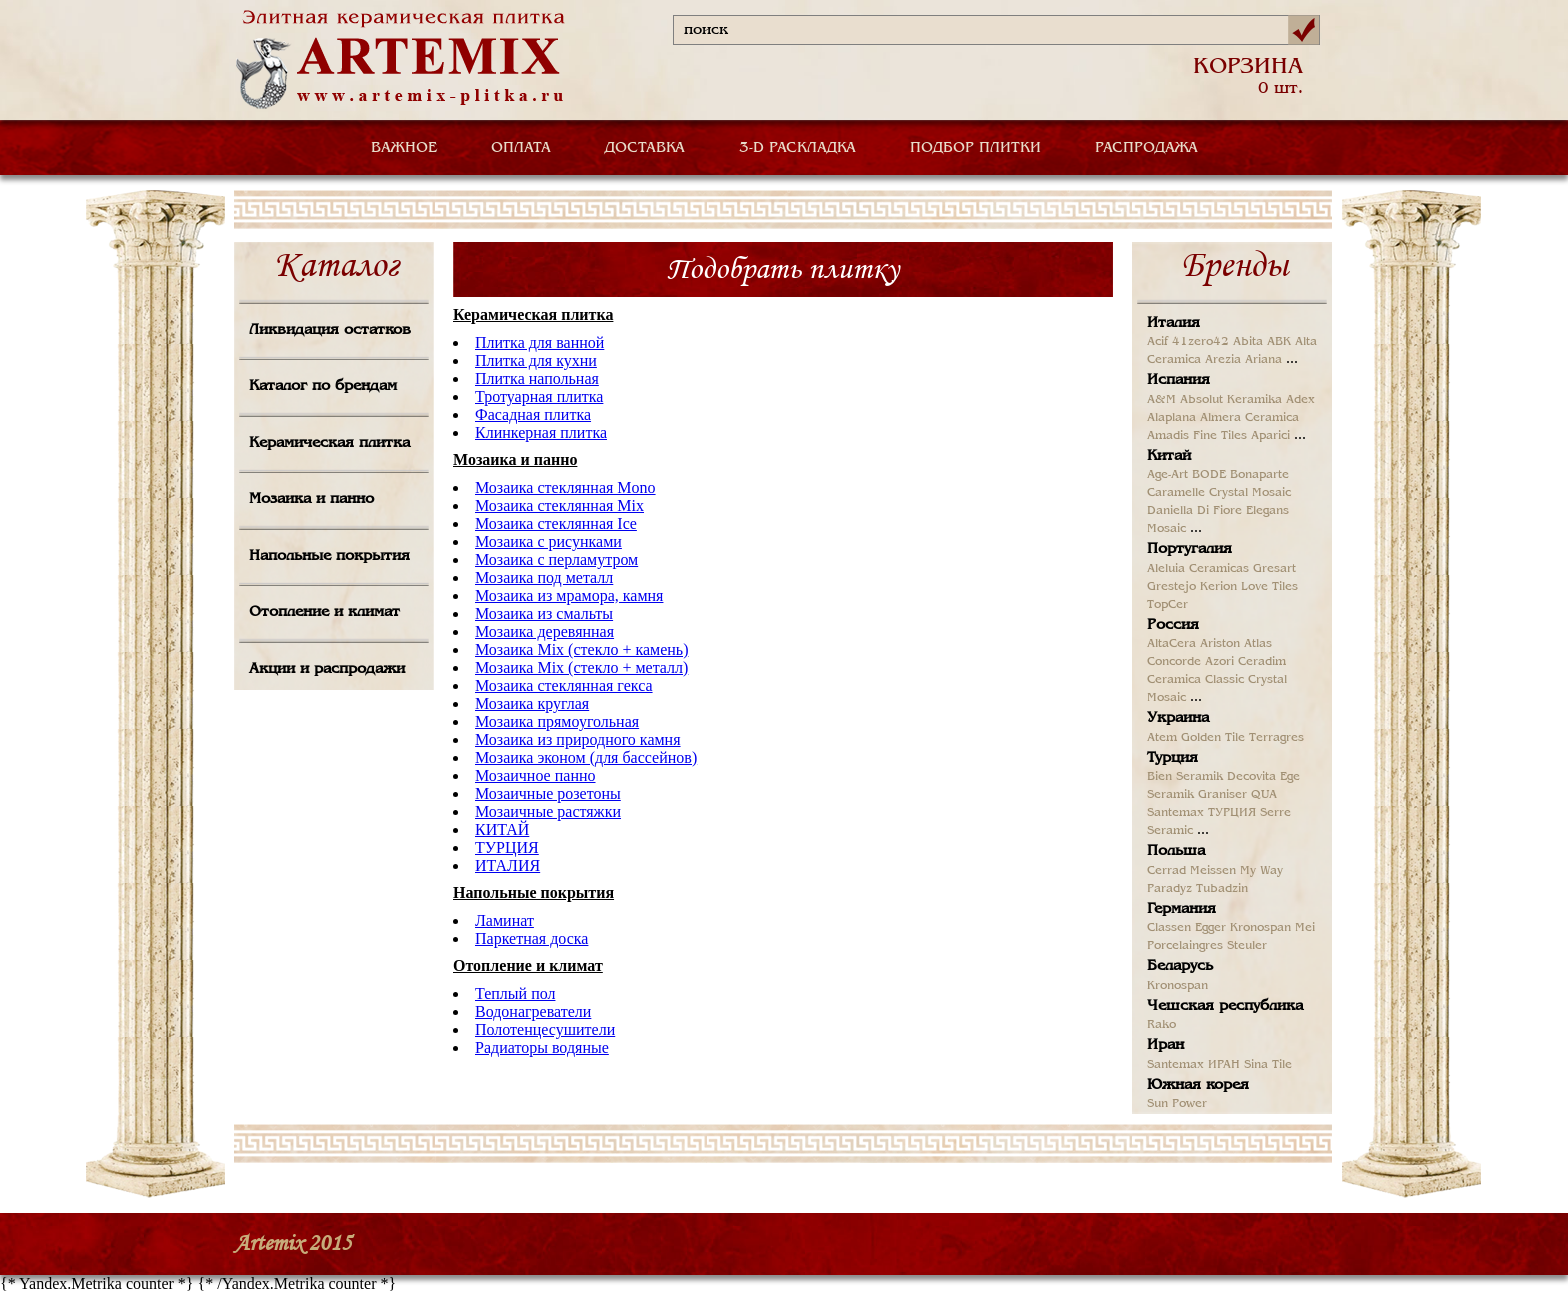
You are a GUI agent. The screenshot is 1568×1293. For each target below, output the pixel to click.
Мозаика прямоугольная (557, 721)
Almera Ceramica (1249, 418)
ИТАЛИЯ (507, 865)
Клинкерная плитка (541, 432)
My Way (1261, 871)
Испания (1178, 380)
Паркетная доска (531, 938)
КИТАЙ (502, 829)
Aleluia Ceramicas (1198, 569)
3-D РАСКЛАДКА (797, 148)
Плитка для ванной (539, 342)
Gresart (1274, 569)
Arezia (1223, 360)
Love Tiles (1269, 587)
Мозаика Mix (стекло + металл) (581, 667)
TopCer (1167, 605)
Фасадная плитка (533, 414)
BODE (1209, 475)
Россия (1173, 625)
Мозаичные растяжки (548, 811)
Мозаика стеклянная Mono (565, 487)
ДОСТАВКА (645, 148)
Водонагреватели (533, 1011)
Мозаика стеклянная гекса (564, 685)
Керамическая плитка (329, 443)
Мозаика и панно (311, 499)
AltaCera (1171, 644)
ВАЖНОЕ (404, 148)
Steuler (1247, 946)
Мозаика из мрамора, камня (569, 595)
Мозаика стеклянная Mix (559, 505)
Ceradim (1262, 662)
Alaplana (1171, 418)
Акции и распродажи (327, 669)
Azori (1219, 662)
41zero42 (1200, 342)
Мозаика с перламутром (556, 559)
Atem (1162, 738)
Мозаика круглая (532, 703)
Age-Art (1167, 475)
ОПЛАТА (521, 148)
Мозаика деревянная (544, 631)
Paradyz (1169, 889)
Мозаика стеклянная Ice (556, 523)
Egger (1210, 928)
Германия (1181, 909)
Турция (1172, 758)
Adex (1300, 400)
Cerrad (1166, 871)
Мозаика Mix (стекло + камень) (581, 649)
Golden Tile (1213, 738)
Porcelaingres (1185, 946)
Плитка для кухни (536, 360)
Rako (1161, 1025)
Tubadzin (1222, 889)
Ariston (1220, 644)
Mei (1305, 928)
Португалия (1189, 549)
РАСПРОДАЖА (1146, 148)
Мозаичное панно (535, 775)
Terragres (1276, 738)
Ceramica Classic (1195, 680)
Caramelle (1176, 493)
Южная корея (1198, 1085)
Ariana (1263, 360)
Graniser (1222, 795)
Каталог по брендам (323, 386)
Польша (1176, 851)
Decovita (1251, 777)
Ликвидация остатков (330, 330)
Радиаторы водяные (542, 1047)
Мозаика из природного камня (578, 739)
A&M (1161, 400)
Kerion (1218, 587)
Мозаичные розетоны (548, 793)
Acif (1157, 342)
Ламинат (504, 920)
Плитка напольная (537, 378)
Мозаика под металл (544, 577)
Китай (1169, 456)
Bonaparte (1259, 475)
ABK (1279, 342)
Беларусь (1180, 966)
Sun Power (1177, 1104)
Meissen (1213, 871)
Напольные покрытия (329, 556)
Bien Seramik (1185, 777)
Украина (1178, 718)
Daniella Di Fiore (1194, 511)
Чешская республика (1225, 1006)
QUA (1264, 795)
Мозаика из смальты (544, 613)
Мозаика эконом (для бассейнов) (586, 757)
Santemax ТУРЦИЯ (1201, 813)
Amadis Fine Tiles (1197, 436)
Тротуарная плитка (539, 396)
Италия (1173, 323)
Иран (1165, 1045)
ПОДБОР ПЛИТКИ (975, 148)
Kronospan (1260, 928)
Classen (1169, 928)
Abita (1248, 342)
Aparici (1270, 436)
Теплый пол (515, 993)
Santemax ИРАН (1193, 1065)
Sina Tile (1268, 1065)
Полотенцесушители (545, 1029)
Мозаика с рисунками (548, 541)
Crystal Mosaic (1250, 493)
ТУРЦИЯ (507, 847)
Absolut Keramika (1231, 400)
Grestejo (1171, 587)
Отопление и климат (324, 612)
